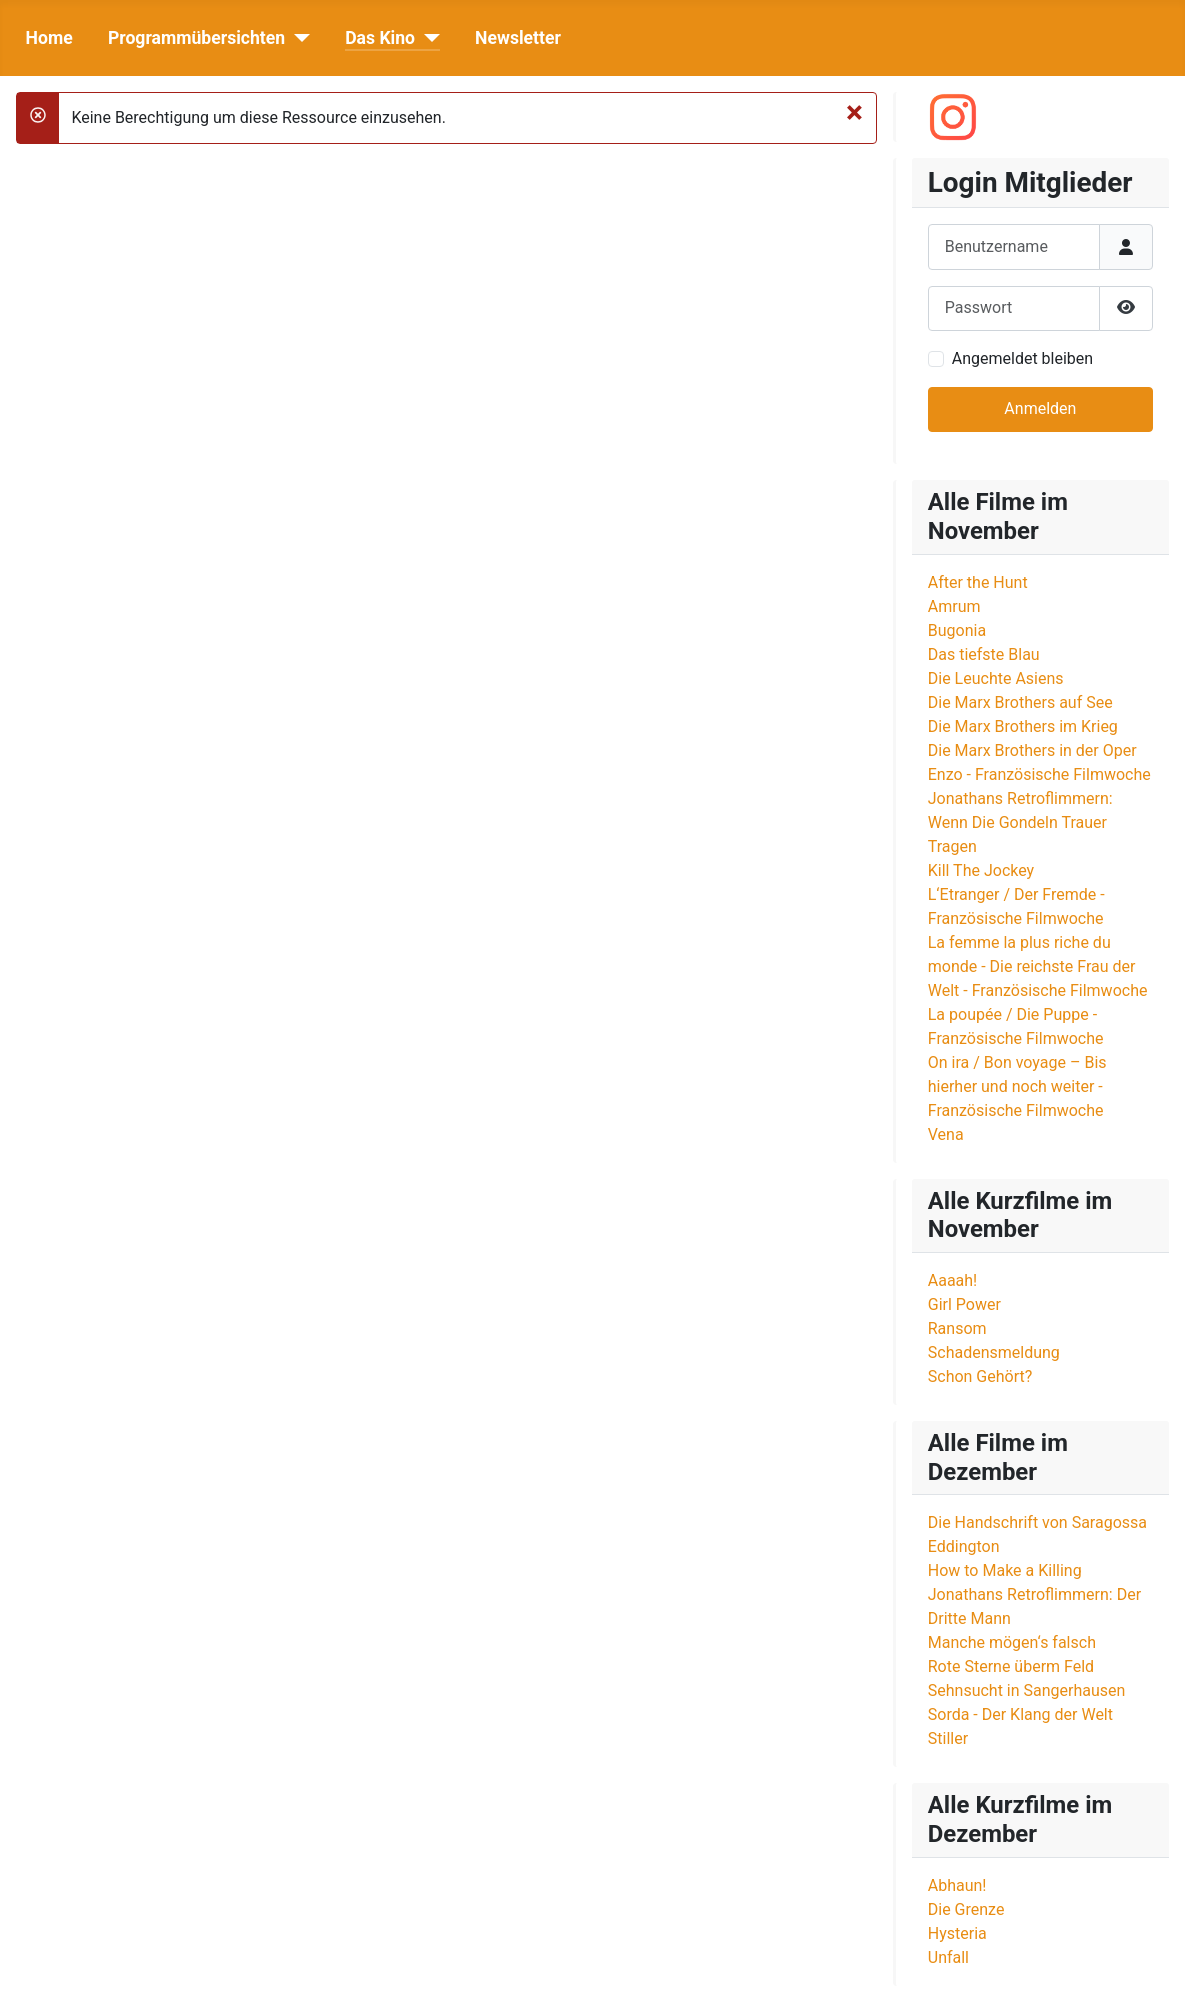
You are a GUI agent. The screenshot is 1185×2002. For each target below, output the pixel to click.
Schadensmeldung (994, 1352)
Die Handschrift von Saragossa (1037, 1522)
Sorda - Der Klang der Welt (1020, 1714)
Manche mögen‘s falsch (1012, 1642)
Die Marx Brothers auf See (1020, 702)
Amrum (954, 606)
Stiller (948, 1738)
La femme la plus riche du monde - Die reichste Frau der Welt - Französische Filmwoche (1038, 966)
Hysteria (957, 1933)
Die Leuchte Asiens (996, 678)
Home (49, 38)
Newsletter (518, 38)
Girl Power (964, 1304)
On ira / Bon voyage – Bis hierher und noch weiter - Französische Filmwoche (1017, 1086)
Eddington (964, 1546)
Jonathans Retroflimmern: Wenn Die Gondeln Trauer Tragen (1020, 822)
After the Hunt (978, 582)
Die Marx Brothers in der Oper (1032, 750)
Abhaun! (957, 1885)
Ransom (957, 1328)
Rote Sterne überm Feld (1011, 1666)
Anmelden (1040, 408)
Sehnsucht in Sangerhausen (1027, 1690)
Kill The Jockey (981, 870)
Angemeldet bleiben (1022, 358)
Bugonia (957, 630)
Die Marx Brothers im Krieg (1023, 726)
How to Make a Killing (1005, 1570)
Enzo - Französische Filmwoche (1039, 774)
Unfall (948, 1957)
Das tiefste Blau (984, 654)
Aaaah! (952, 1280)
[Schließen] (854, 112)
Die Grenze (966, 1909)
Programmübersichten (196, 38)
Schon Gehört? (980, 1376)
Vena (946, 1134)
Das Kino (380, 38)
